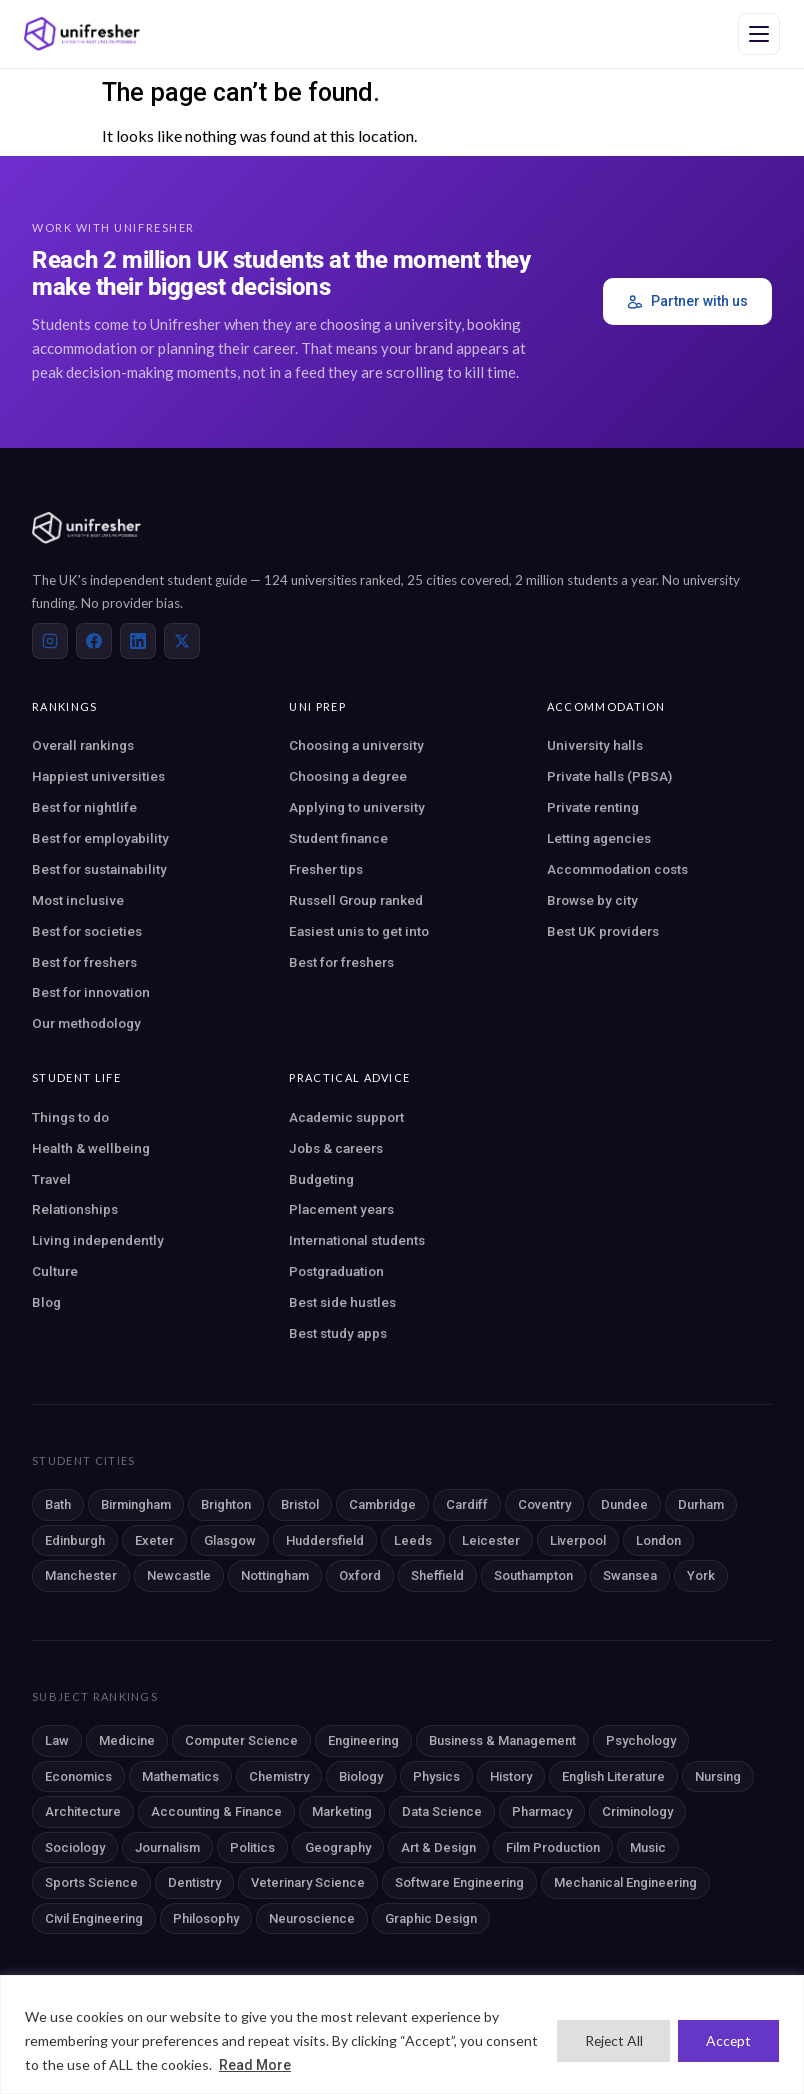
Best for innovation (91, 992)
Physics (436, 1776)
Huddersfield (325, 1540)
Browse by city (592, 900)
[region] (402, 2034)
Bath (58, 1504)
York (701, 1575)
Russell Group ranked (356, 900)
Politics (252, 1847)
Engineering (363, 1740)
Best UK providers (603, 931)
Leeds (413, 1540)
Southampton (533, 1575)
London (658, 1540)
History (511, 1776)
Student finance (338, 838)
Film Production (553, 1847)
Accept (728, 2040)
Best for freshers (84, 962)
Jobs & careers (336, 1148)
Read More (255, 2065)
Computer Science (241, 1740)
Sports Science (91, 1882)
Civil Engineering (94, 1918)
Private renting (593, 807)
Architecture (83, 1811)
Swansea (630, 1575)
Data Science (442, 1811)
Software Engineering (459, 1882)
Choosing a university (356, 745)
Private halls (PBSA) (609, 776)
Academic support (346, 1117)
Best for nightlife (84, 807)
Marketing (342, 1811)
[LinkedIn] (138, 641)
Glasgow (230, 1540)
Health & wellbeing (91, 1148)
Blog (46, 1302)
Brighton (226, 1504)
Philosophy (206, 1918)
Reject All (611, 2040)
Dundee (624, 1504)
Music (648, 1847)
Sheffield (437, 1575)
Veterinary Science (308, 1882)
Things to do (70, 1117)
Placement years (341, 1209)
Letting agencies (599, 838)
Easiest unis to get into (359, 931)
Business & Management (502, 1740)
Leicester (491, 1540)
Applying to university (357, 807)
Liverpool (578, 1540)
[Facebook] (94, 641)
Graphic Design (431, 1918)
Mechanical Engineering (625, 1882)
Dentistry (194, 1882)
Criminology (637, 1811)
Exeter (154, 1540)
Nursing (718, 1776)
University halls (595, 745)
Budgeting (321, 1179)
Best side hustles (342, 1302)
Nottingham (275, 1575)
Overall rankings (83, 745)
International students (357, 1240)
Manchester (81, 1575)
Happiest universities (98, 776)
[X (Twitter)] (182, 641)
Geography (338, 1847)
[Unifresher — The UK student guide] (82, 34)
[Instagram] (50, 641)
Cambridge (382, 1504)
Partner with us (687, 301)
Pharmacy (542, 1811)
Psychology (641, 1740)
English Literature (613, 1776)
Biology (361, 1776)
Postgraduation (336, 1271)
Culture (55, 1271)
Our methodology (86, 1023)
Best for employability (100, 838)
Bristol (300, 1504)
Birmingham (136, 1504)
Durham (701, 1504)
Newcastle (179, 1575)
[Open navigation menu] (759, 34)
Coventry (544, 1504)
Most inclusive (78, 900)
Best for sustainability (99, 869)
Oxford (360, 1575)
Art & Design (438, 1847)
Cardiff (467, 1504)
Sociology (75, 1847)
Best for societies (87, 931)
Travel (51, 1179)
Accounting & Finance (216, 1811)
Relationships (75, 1209)
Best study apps (338, 1333)
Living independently (98, 1240)
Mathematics (180, 1776)
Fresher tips (326, 869)
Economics (78, 1776)
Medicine (127, 1740)
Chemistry (279, 1776)
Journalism (167, 1847)
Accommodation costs (617, 869)
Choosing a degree (348, 776)
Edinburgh (75, 1540)
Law (57, 1740)
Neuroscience (312, 1918)
